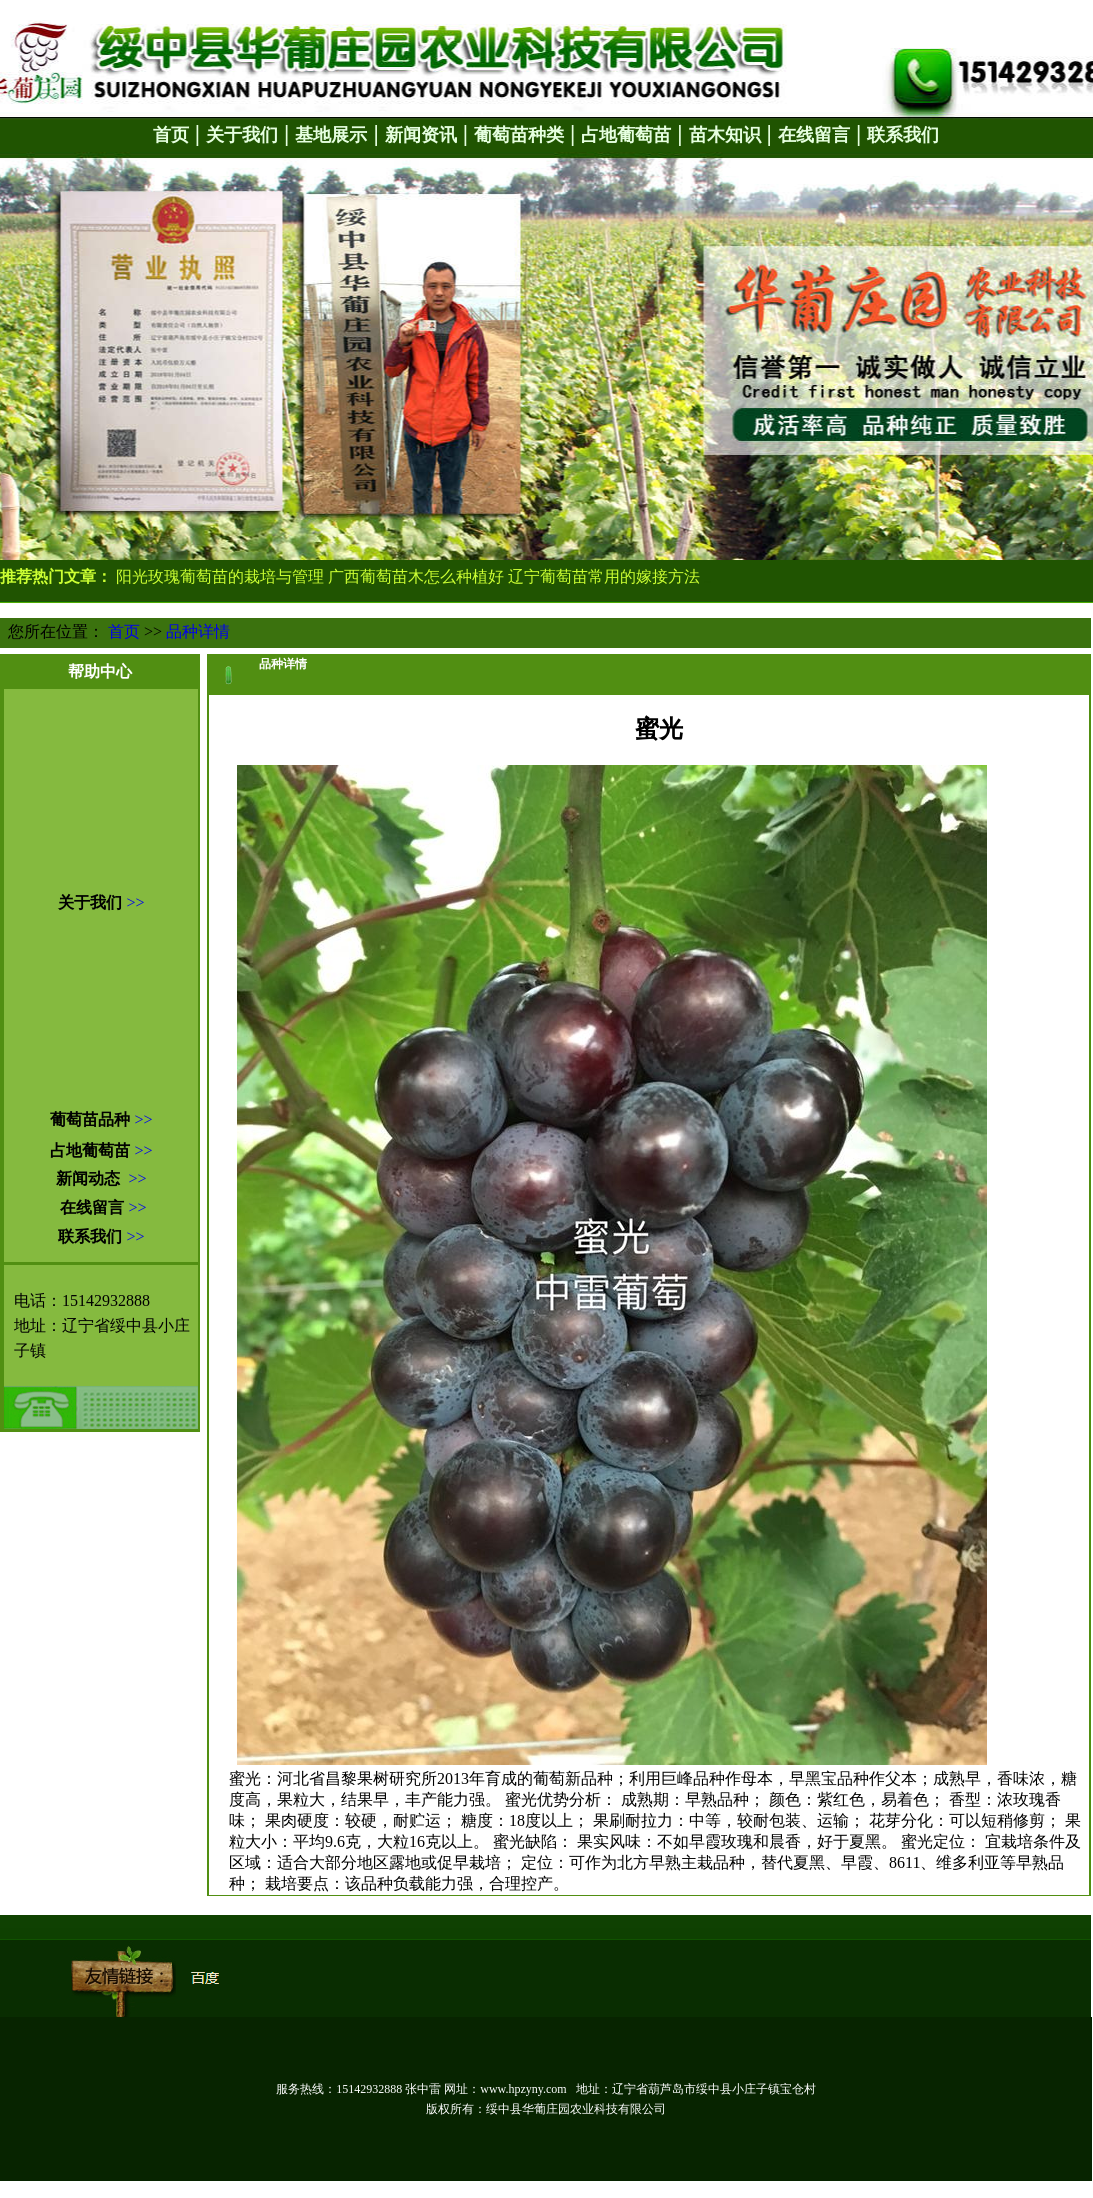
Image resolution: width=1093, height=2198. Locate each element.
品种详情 (198, 631)
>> (135, 902)
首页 (124, 631)
